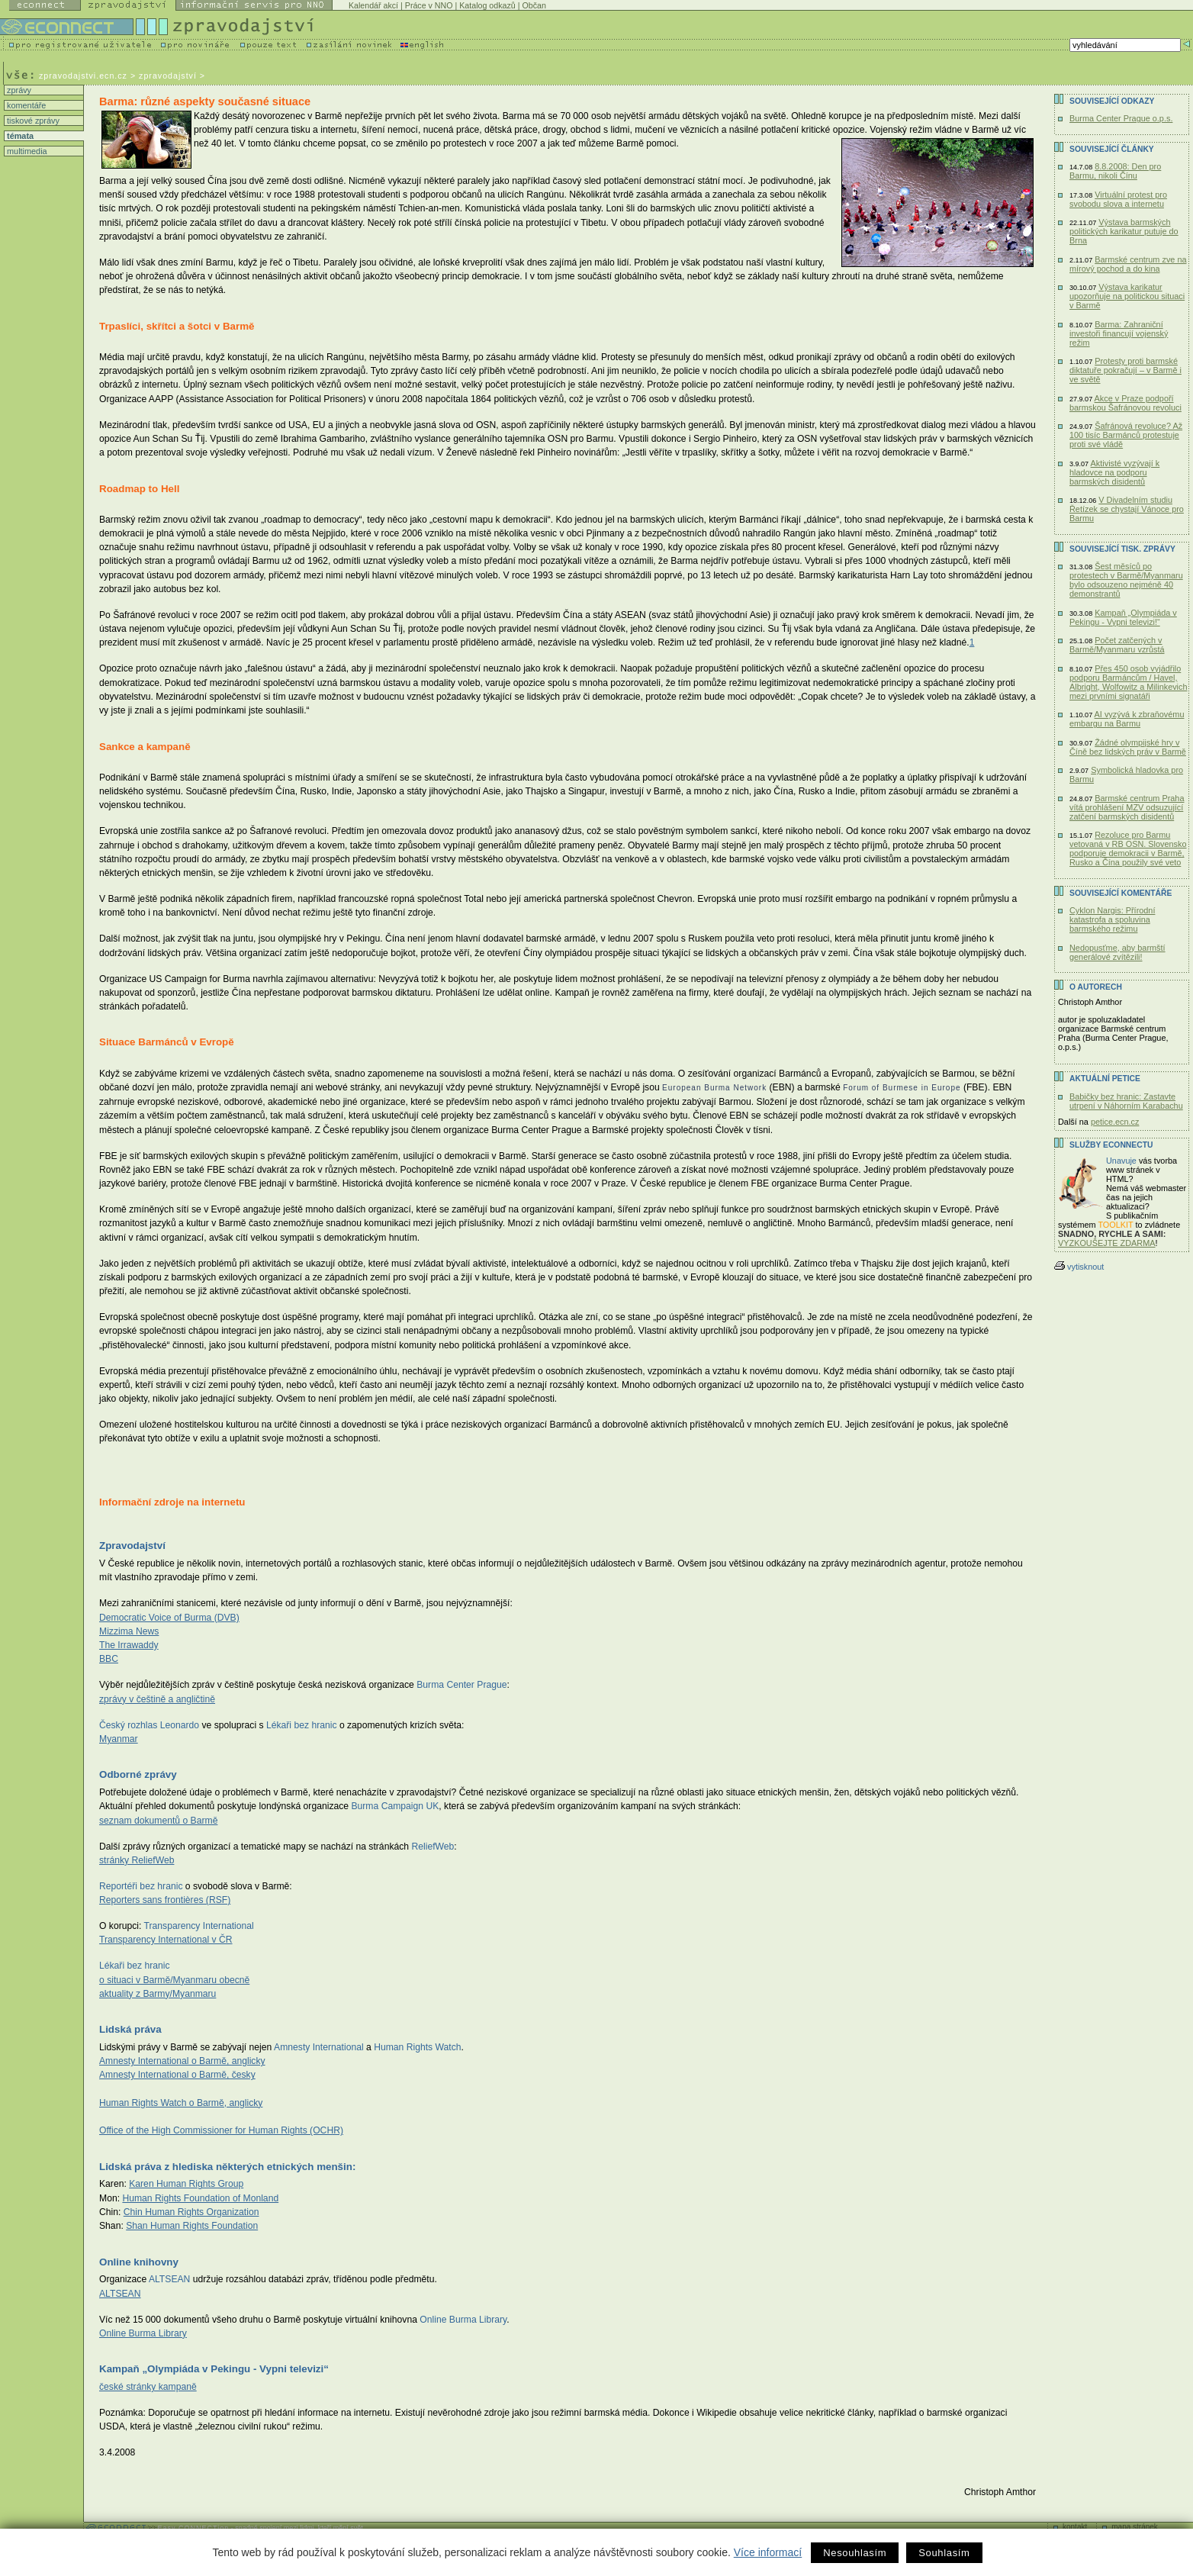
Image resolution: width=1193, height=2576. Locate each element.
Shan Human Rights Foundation (192, 2225)
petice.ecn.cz (1115, 1121)
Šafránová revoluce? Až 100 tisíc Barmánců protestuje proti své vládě (1125, 435)
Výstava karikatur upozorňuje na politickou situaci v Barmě (1127, 296)
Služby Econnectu (1111, 1145)
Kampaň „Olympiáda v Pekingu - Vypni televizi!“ (1123, 617)
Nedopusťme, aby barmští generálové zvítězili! (1117, 952)
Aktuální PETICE (1104, 1078)
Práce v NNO (429, 5)
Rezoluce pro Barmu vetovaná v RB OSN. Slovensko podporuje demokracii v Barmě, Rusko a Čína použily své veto (1128, 848)
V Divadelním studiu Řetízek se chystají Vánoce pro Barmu (1126, 509)
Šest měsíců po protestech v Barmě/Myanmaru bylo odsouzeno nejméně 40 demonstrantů (1126, 580)
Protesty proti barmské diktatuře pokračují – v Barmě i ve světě (1125, 370)
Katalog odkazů (487, 5)
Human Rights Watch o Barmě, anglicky (180, 2103)
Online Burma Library (143, 2333)
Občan (533, 5)
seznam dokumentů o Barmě (158, 1820)
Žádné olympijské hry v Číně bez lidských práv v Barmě (1127, 747)
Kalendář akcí (373, 5)
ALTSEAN (120, 2293)
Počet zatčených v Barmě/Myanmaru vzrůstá (1117, 645)
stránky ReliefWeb (136, 1860)
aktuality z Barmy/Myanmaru (157, 1993)
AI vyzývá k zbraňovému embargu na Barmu (1126, 719)
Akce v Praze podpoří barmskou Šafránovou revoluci (1125, 403)
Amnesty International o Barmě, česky (177, 2074)
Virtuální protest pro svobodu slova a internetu (1118, 199)
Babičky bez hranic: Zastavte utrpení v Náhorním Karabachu (1126, 1101)
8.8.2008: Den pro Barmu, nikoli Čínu (1115, 171)
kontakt (1075, 2527)
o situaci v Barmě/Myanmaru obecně (174, 1980)
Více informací (768, 2552)
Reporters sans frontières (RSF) (164, 1900)
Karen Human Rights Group (186, 2183)
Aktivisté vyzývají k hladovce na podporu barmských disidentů (1114, 472)
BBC (108, 1658)
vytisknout (1079, 1266)
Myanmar (118, 1739)
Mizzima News (129, 1631)
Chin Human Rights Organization (191, 2212)
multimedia (26, 151)
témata (19, 135)
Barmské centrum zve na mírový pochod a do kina (1128, 264)
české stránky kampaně (148, 2386)
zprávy (18, 90)
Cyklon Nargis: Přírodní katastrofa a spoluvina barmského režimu (1112, 919)
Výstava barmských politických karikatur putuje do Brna (1124, 231)
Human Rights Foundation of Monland (200, 2198)
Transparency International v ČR (166, 1939)
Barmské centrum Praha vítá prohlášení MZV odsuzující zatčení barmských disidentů (1126, 807)
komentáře (25, 105)
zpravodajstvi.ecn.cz (83, 75)
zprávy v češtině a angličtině (157, 1699)
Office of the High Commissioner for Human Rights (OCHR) (221, 2130)
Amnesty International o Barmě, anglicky (182, 2061)
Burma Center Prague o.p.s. (1120, 118)
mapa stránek (1134, 2527)
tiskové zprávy (32, 120)
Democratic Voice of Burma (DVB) (169, 1617)
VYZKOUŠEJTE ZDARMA (1107, 1243)
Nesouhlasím (854, 2552)
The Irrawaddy (129, 1645)
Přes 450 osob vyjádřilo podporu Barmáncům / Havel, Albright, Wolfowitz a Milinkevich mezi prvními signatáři (1128, 682)
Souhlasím (944, 2552)
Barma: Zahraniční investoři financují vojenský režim (1118, 333)
